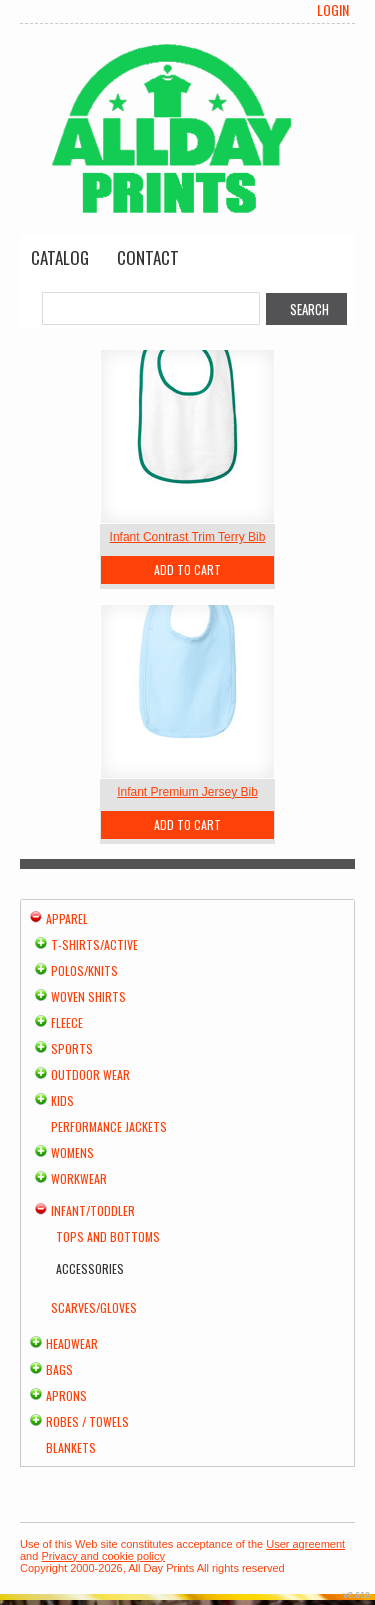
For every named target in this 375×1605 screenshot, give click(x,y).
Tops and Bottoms (108, 1236)
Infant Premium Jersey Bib (187, 792)
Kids (62, 1100)
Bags (59, 1369)
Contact (148, 257)
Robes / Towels (87, 1421)
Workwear (79, 1178)
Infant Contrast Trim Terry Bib (188, 537)
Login (333, 10)
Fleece (67, 1022)
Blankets (71, 1447)
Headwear (72, 1343)
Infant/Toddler (93, 1210)
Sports (72, 1048)
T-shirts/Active (94, 944)
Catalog (60, 257)
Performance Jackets (109, 1126)
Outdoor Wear (90, 1074)
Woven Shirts (88, 996)
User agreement (305, 1544)
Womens (72, 1152)
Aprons (66, 1395)
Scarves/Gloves (94, 1307)
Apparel (67, 918)
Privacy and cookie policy (103, 1556)
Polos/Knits (84, 970)
